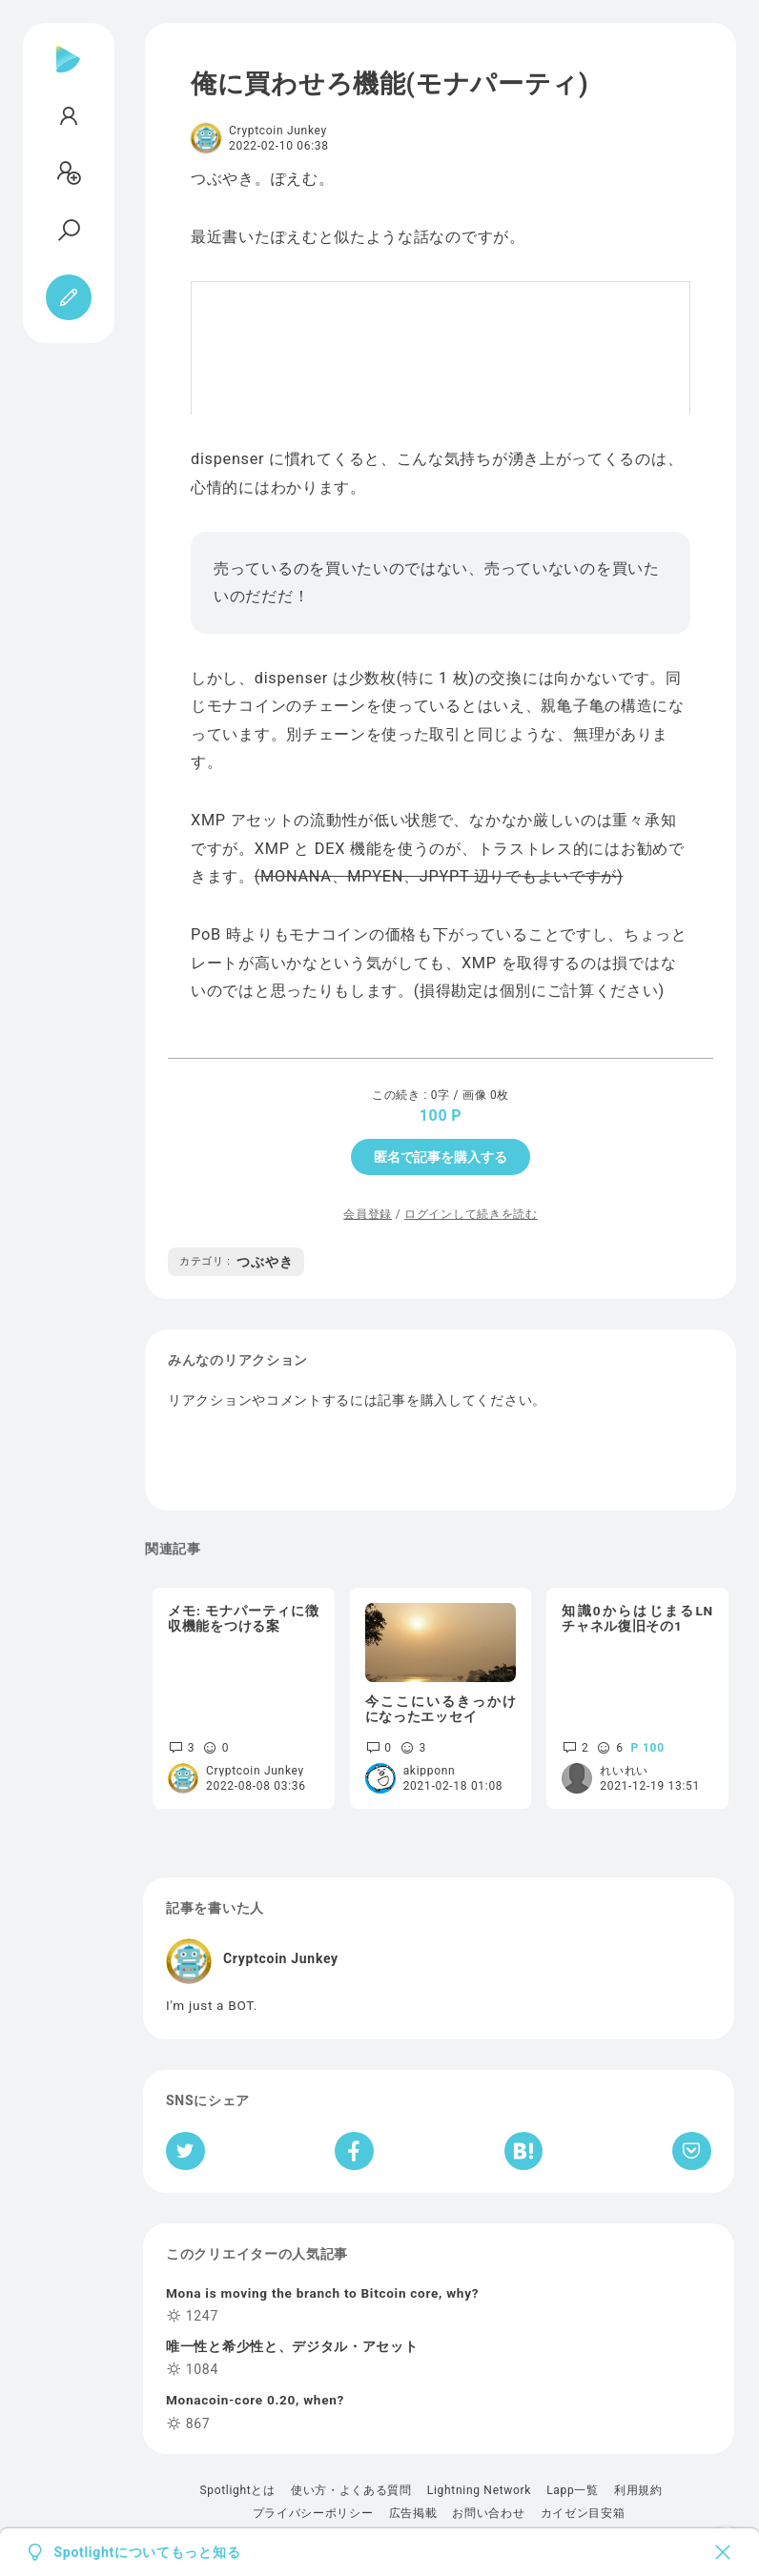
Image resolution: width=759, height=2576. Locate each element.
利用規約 (638, 2490)
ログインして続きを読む (471, 1214)
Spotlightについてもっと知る (147, 2552)
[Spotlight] (68, 74)
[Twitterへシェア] (185, 2151)
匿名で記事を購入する (440, 1157)
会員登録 (367, 1214)
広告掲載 (413, 2513)
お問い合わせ (488, 2513)
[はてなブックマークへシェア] (523, 2151)
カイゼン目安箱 (583, 2513)
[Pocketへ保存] (691, 2151)
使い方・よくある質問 (351, 2490)
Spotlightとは (237, 2490)
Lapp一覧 (572, 2490)
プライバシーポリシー (313, 2513)
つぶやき (236, 1261)
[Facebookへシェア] (354, 2151)
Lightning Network (479, 2490)
